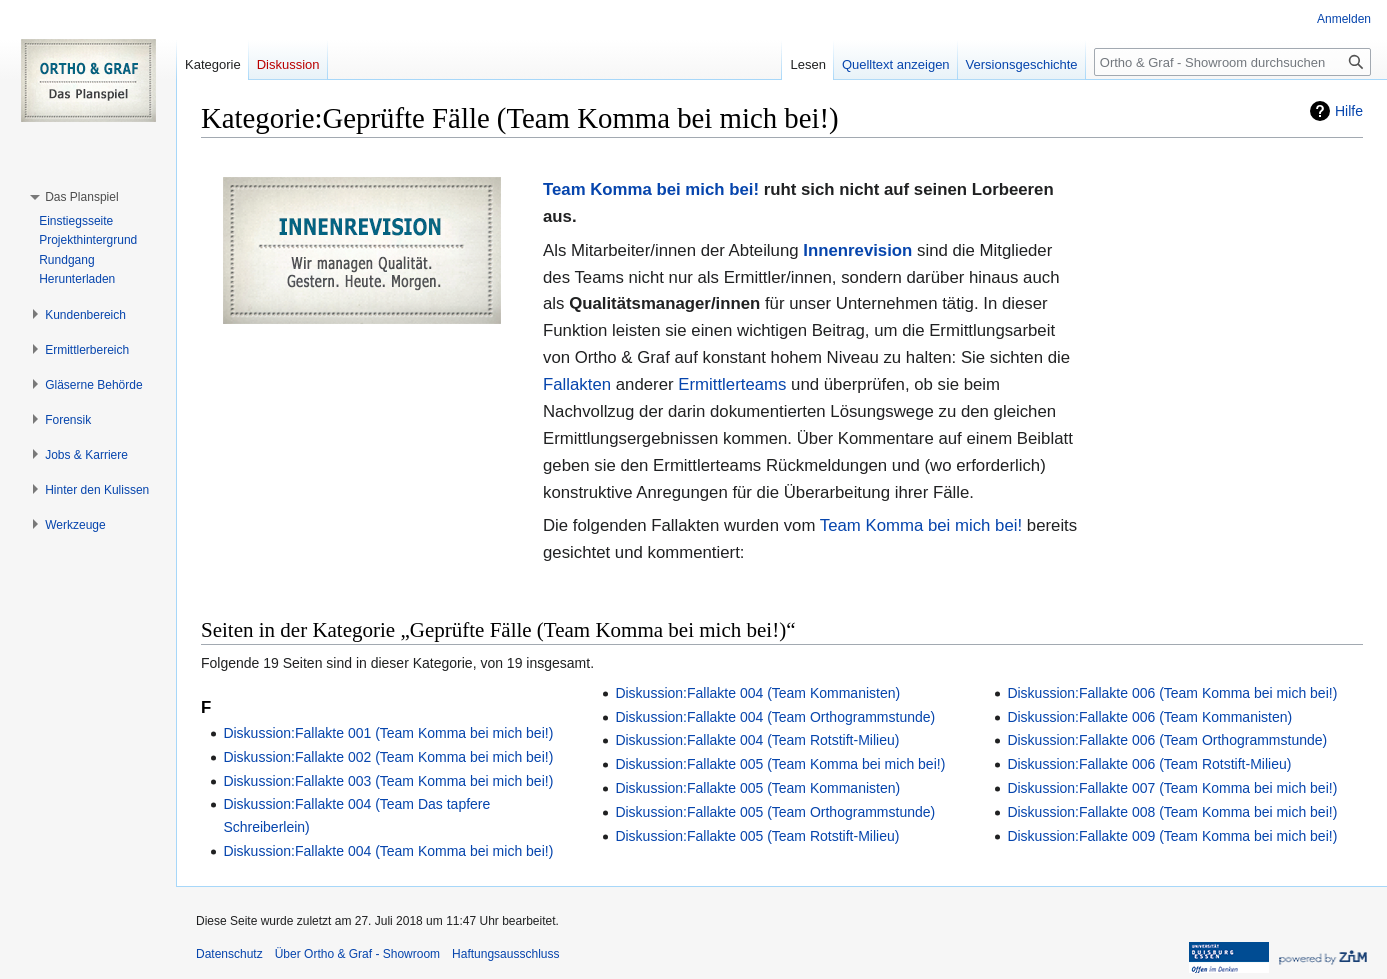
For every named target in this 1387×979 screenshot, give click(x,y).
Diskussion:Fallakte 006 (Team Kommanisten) (1149, 717)
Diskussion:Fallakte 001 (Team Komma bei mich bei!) (388, 733)
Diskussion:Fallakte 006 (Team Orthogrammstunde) (1167, 740)
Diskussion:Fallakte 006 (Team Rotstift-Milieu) (1149, 764)
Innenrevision (857, 250)
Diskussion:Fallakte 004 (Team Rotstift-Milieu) (757, 740)
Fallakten (577, 384)
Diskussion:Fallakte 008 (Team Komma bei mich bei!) (1172, 812)
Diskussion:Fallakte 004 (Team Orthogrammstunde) (775, 717)
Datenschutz (229, 954)
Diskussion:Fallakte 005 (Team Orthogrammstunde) (775, 812)
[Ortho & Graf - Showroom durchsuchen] (1232, 62)
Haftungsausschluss (505, 954)
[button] (81, 197)
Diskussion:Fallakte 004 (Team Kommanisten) (757, 693)
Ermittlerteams (732, 384)
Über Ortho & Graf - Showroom (357, 954)
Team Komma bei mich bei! (651, 189)
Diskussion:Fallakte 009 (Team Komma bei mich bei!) (1172, 836)
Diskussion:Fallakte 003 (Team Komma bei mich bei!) (388, 781)
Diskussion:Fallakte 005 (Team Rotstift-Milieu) (757, 836)
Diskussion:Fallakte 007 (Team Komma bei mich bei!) (1172, 788)
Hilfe (1349, 111)
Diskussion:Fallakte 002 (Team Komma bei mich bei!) (388, 757)
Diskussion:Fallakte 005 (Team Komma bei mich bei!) (780, 764)
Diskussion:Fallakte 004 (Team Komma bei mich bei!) (388, 851)
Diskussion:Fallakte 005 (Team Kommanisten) (757, 788)
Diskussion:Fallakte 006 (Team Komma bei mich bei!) (1172, 693)
